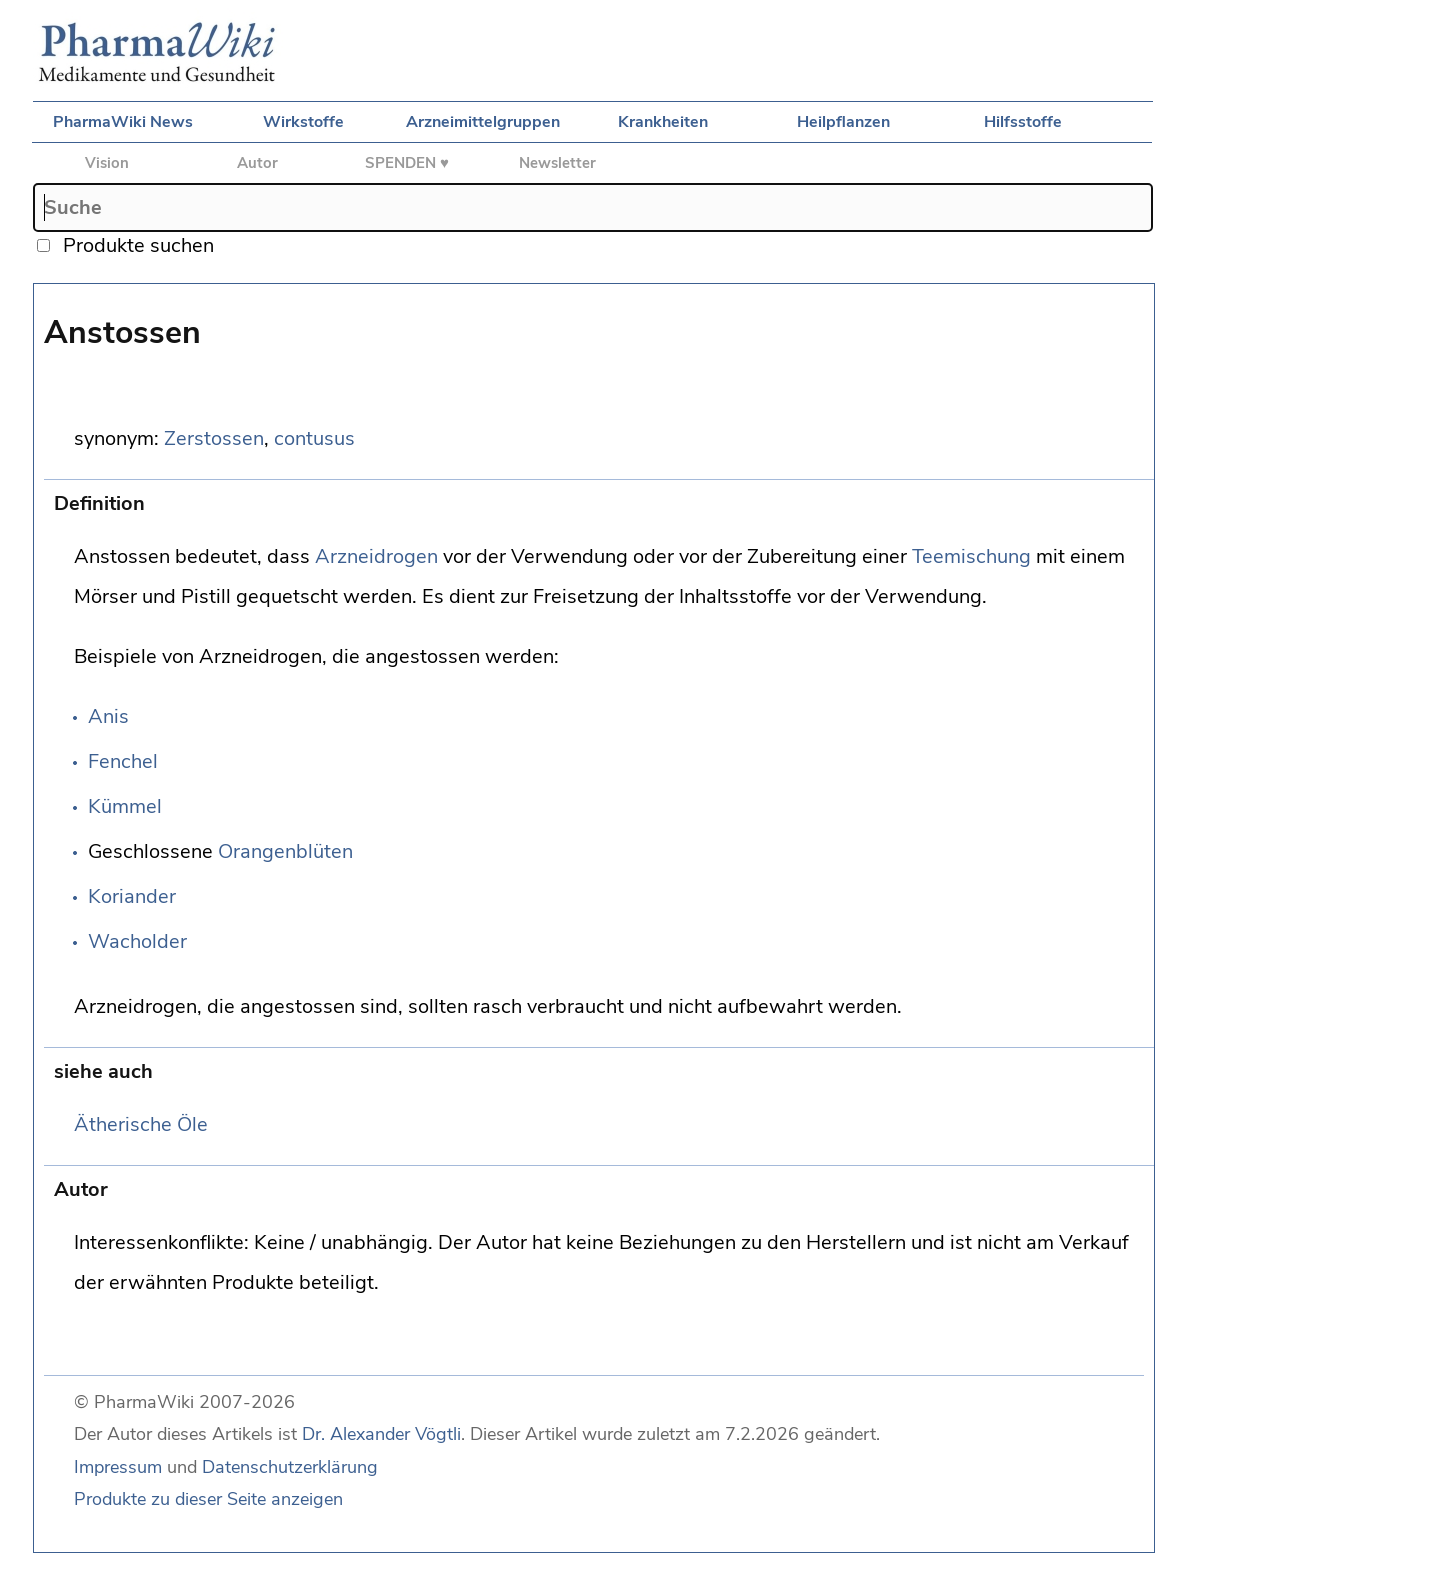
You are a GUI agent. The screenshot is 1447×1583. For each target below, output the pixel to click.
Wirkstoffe (303, 122)
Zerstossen (214, 438)
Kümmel (125, 806)
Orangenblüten (285, 851)
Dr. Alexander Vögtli (381, 1434)
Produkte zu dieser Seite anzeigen (208, 1499)
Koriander (132, 896)
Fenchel (123, 761)
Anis (108, 716)
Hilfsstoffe (1023, 122)
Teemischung (971, 556)
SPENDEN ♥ (407, 163)
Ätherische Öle (141, 1124)
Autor (257, 163)
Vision (107, 163)
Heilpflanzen (843, 122)
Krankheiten (663, 122)
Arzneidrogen (376, 556)
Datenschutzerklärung (290, 1467)
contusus (314, 438)
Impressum (118, 1467)
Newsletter (557, 163)
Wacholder (137, 941)
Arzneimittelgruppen (483, 122)
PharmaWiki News (123, 122)
